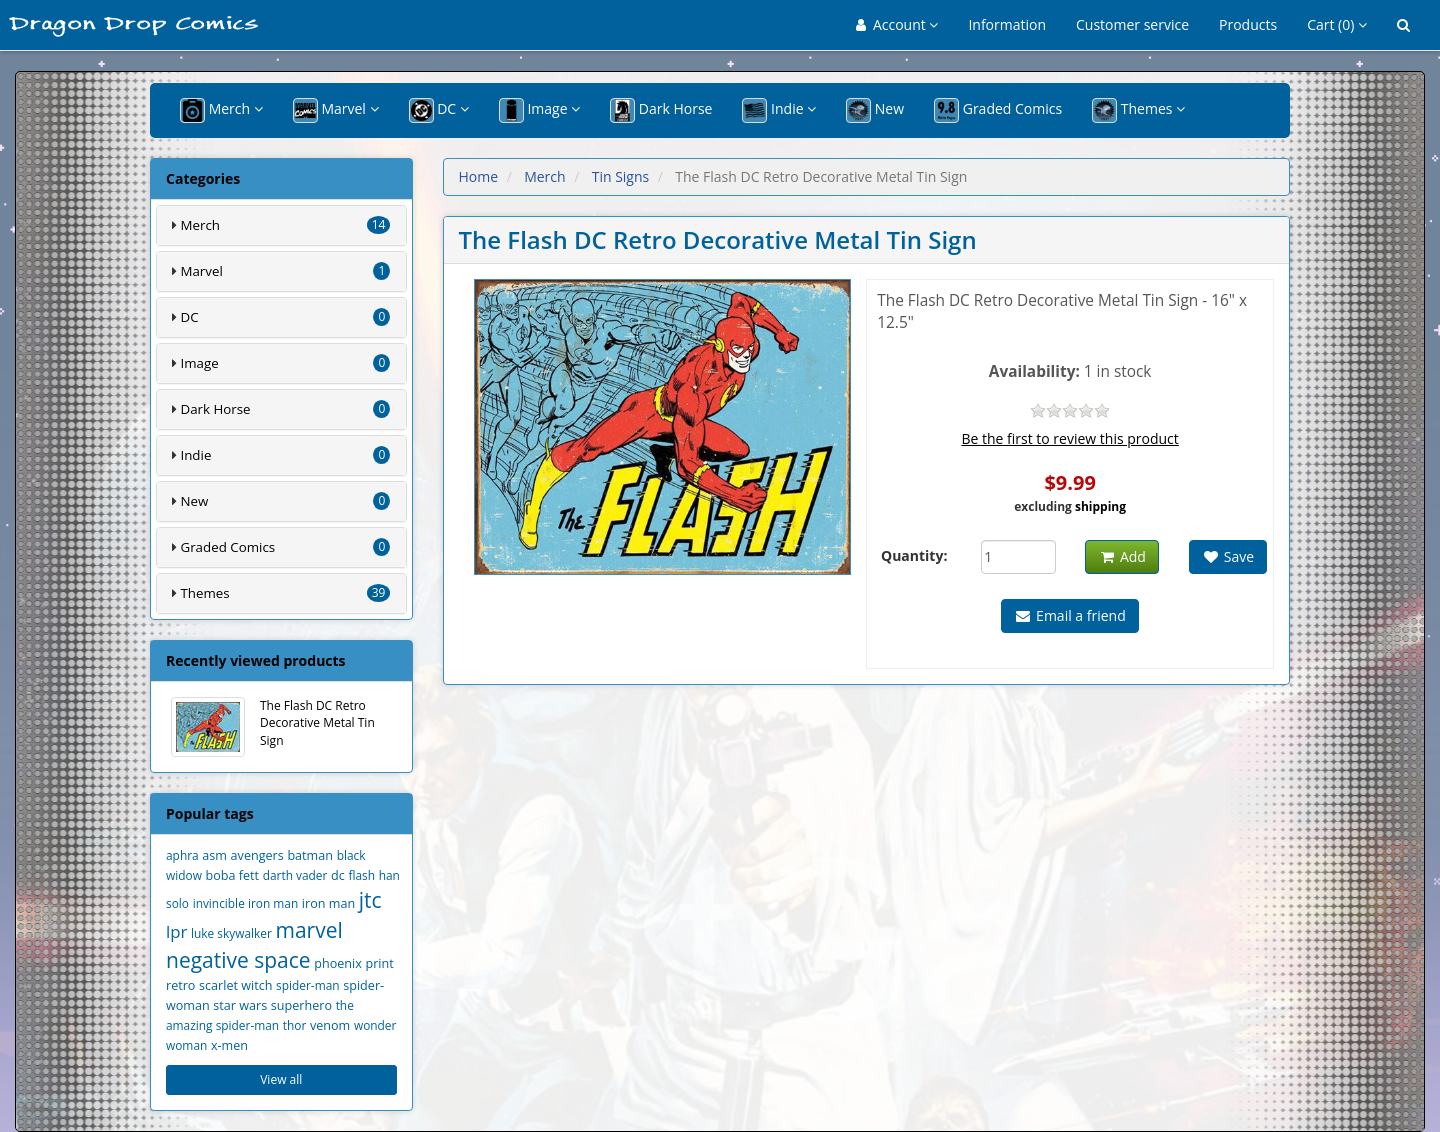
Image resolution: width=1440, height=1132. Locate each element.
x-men (229, 1045)
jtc (370, 900)
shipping (1100, 506)
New (875, 110)
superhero (301, 1005)
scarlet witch (235, 985)
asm (214, 855)
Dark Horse (661, 110)
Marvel (336, 110)
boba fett (233, 875)
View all (281, 1079)
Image (539, 110)
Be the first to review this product (1069, 438)
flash (361, 875)
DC (439, 110)
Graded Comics (998, 110)
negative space (238, 960)
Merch (221, 110)
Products (1248, 24)
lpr (176, 931)
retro (180, 985)
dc (338, 875)
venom (330, 1025)
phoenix (338, 963)
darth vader (295, 875)
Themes (1138, 110)
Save (1228, 556)
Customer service (1132, 24)
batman (310, 855)
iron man (328, 903)
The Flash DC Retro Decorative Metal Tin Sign (273, 727)
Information (1007, 24)
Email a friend (1069, 615)
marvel (308, 930)
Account (897, 24)
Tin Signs (621, 176)
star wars (240, 1005)
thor (295, 1025)
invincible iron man (246, 903)
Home (479, 176)
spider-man (308, 985)
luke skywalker (231, 933)
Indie (779, 110)
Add (1122, 556)
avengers (257, 855)
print (380, 963)
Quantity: (914, 555)
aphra (182, 855)
